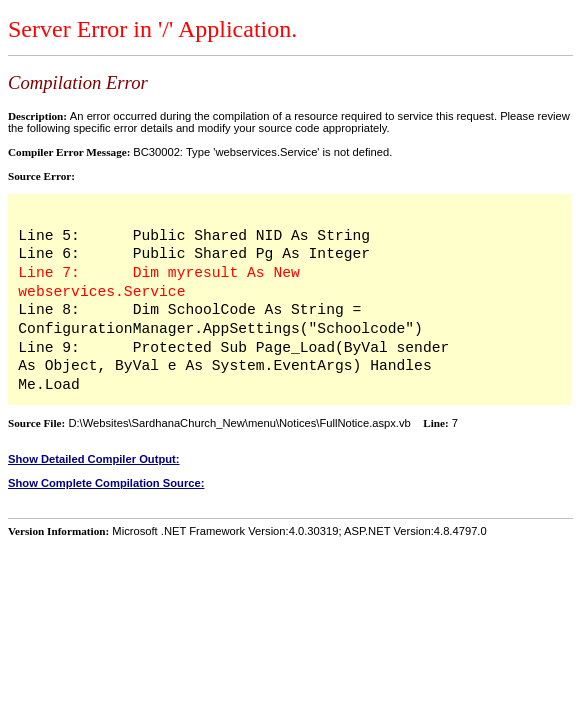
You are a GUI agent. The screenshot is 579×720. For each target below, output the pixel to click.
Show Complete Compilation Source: (106, 483)
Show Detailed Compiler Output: (94, 459)
